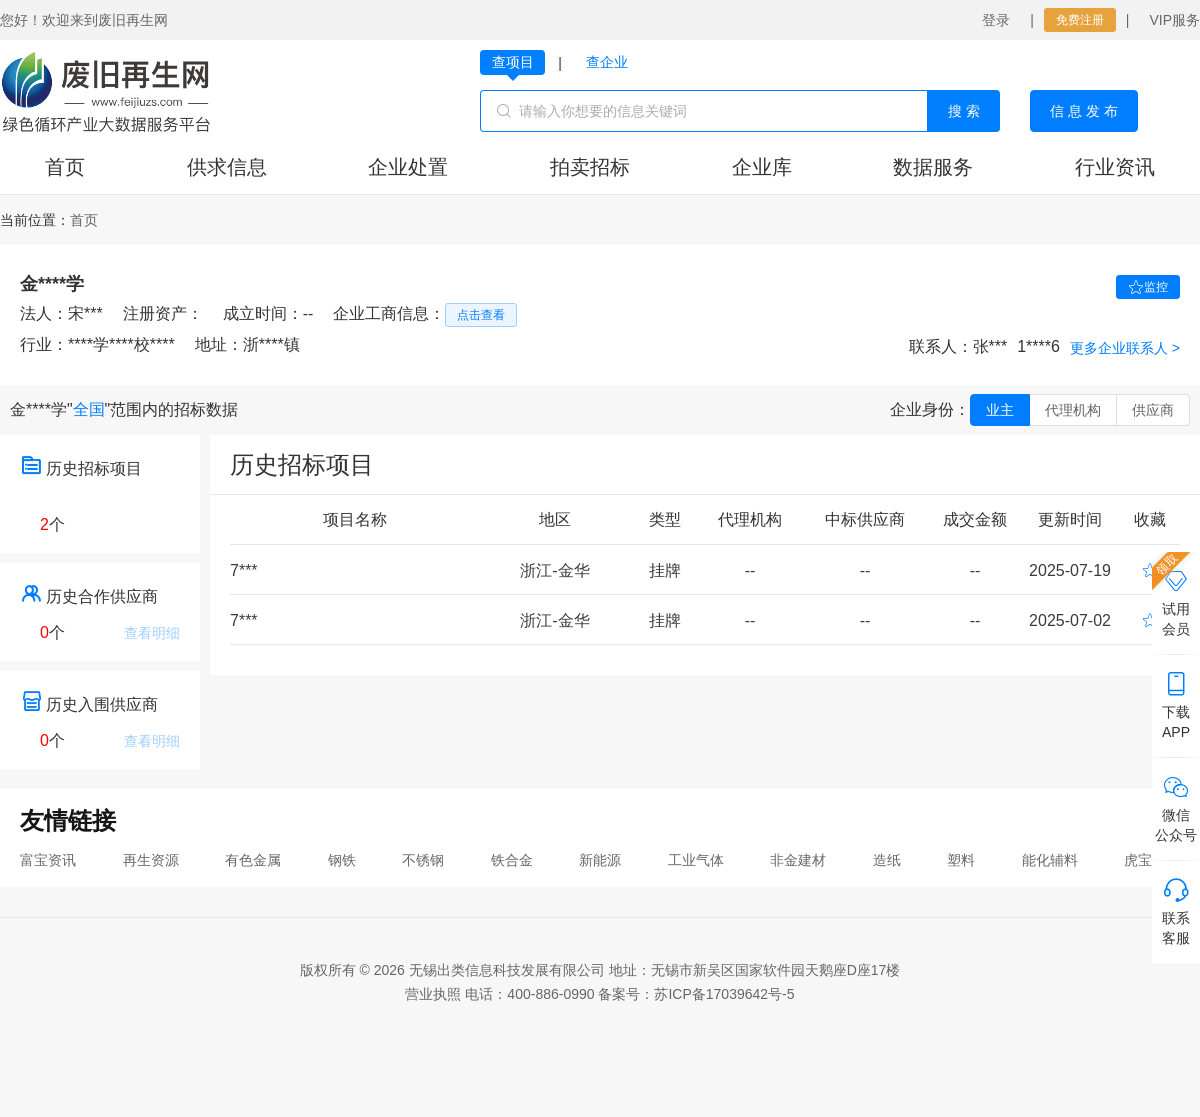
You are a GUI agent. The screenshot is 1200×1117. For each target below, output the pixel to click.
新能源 (600, 860)
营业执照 (433, 994)
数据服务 (933, 167)
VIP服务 (1174, 20)
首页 (65, 167)
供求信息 (227, 167)
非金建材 (798, 860)
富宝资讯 (48, 860)
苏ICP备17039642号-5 (724, 994)
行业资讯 (1115, 167)
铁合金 (512, 860)
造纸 (887, 860)
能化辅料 (1050, 860)
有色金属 (253, 860)
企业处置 (408, 167)
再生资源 (151, 860)
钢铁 (342, 860)
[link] (84, 220)
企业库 (762, 167)
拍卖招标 (590, 167)
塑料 (961, 860)
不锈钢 (423, 860)
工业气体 (696, 860)
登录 (996, 20)
